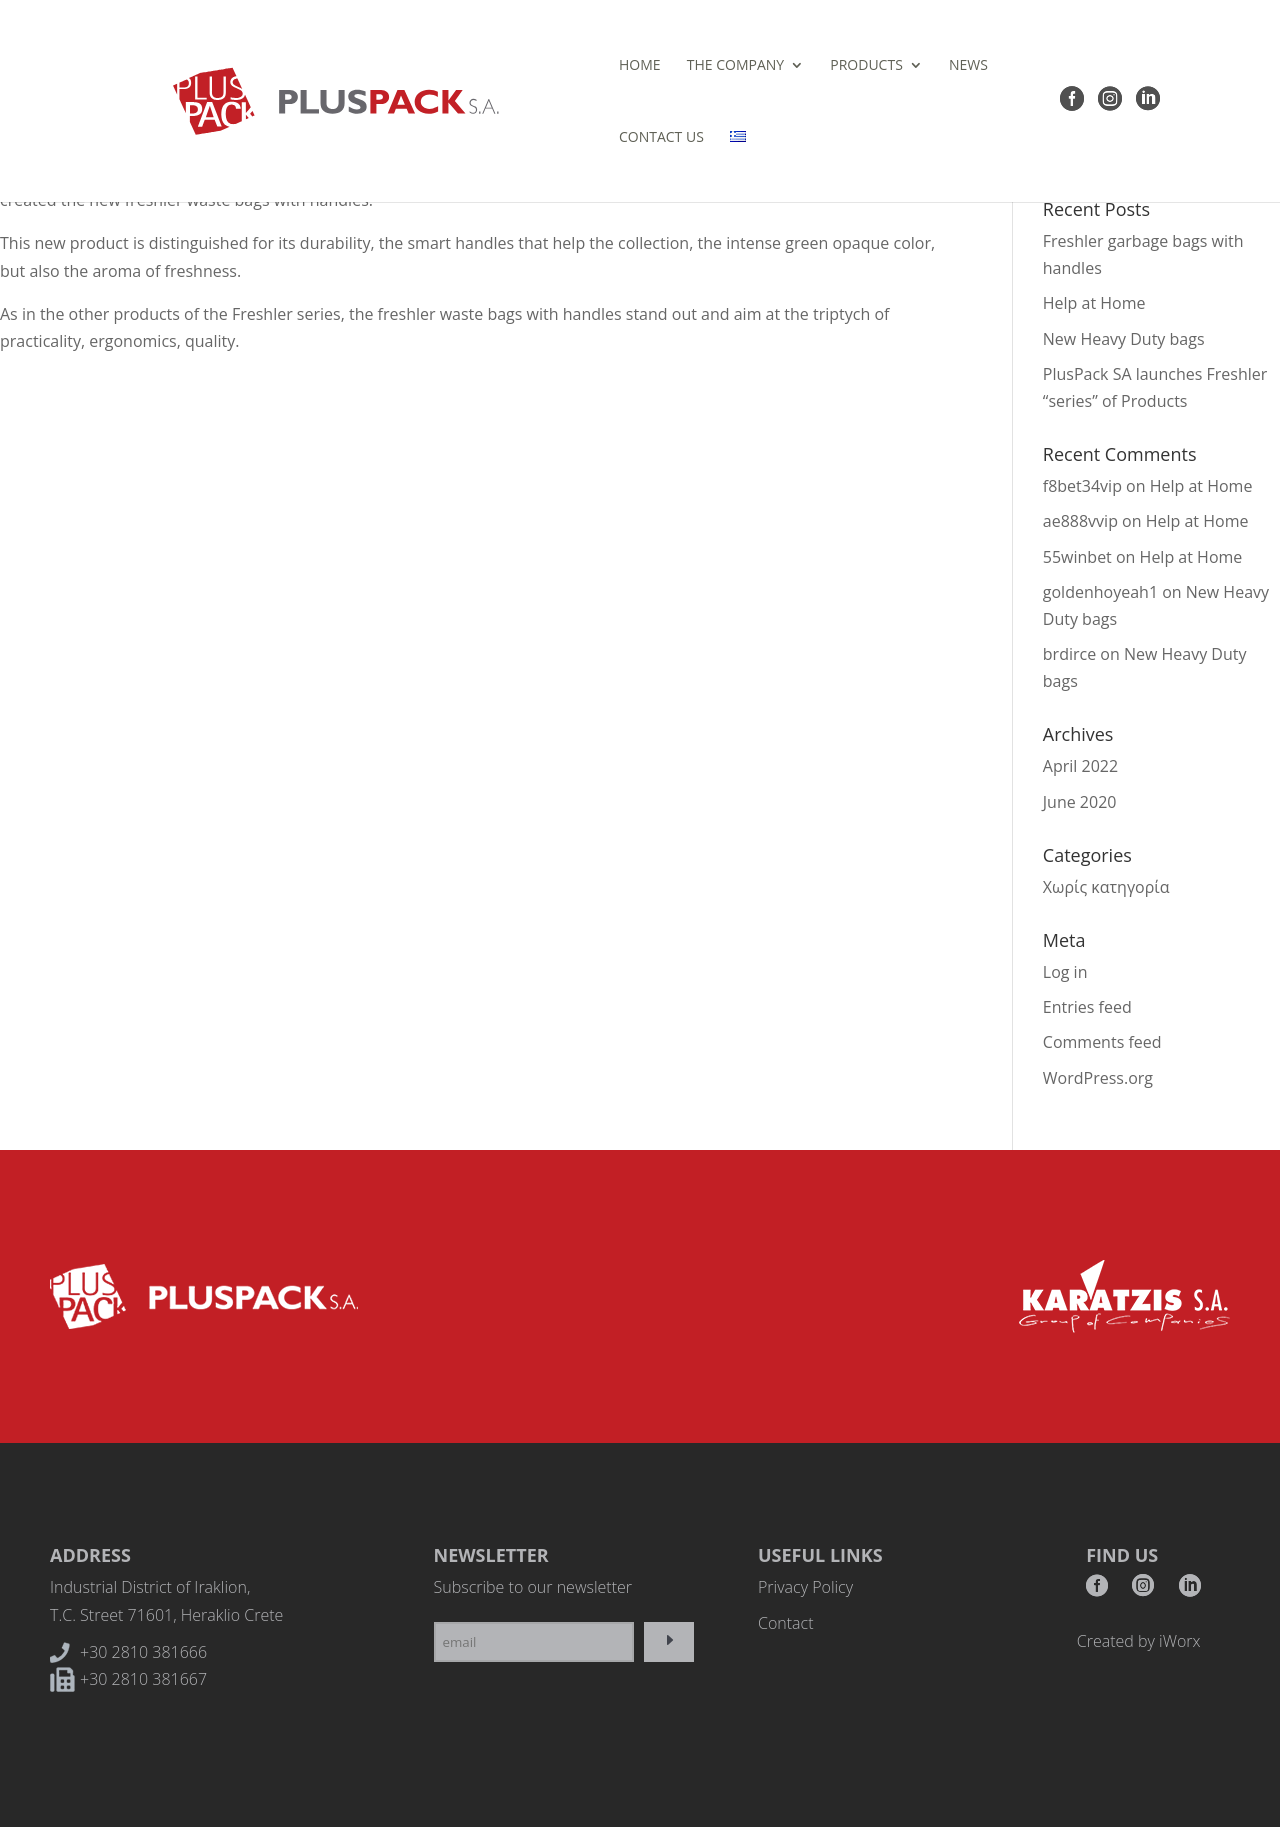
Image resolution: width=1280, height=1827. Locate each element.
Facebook (1097, 1591)
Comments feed (1102, 1042)
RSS (1190, 1591)
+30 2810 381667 (143, 1679)
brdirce (1069, 654)
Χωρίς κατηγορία (1106, 887)
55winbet (1077, 557)
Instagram (1143, 1591)
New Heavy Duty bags (1124, 339)
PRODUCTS (678, 66)
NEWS (780, 66)
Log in (1065, 972)
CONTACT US (868, 66)
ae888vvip (1080, 521)
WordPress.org (1098, 1078)
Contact (786, 1623)
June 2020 (1080, 802)
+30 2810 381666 (143, 1652)
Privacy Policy (805, 1587)
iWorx (1179, 1641)
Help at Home (1094, 303)
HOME (452, 66)
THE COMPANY (547, 66)
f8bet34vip (1082, 486)
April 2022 (1080, 766)
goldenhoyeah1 (1100, 592)
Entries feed (1087, 1007)
